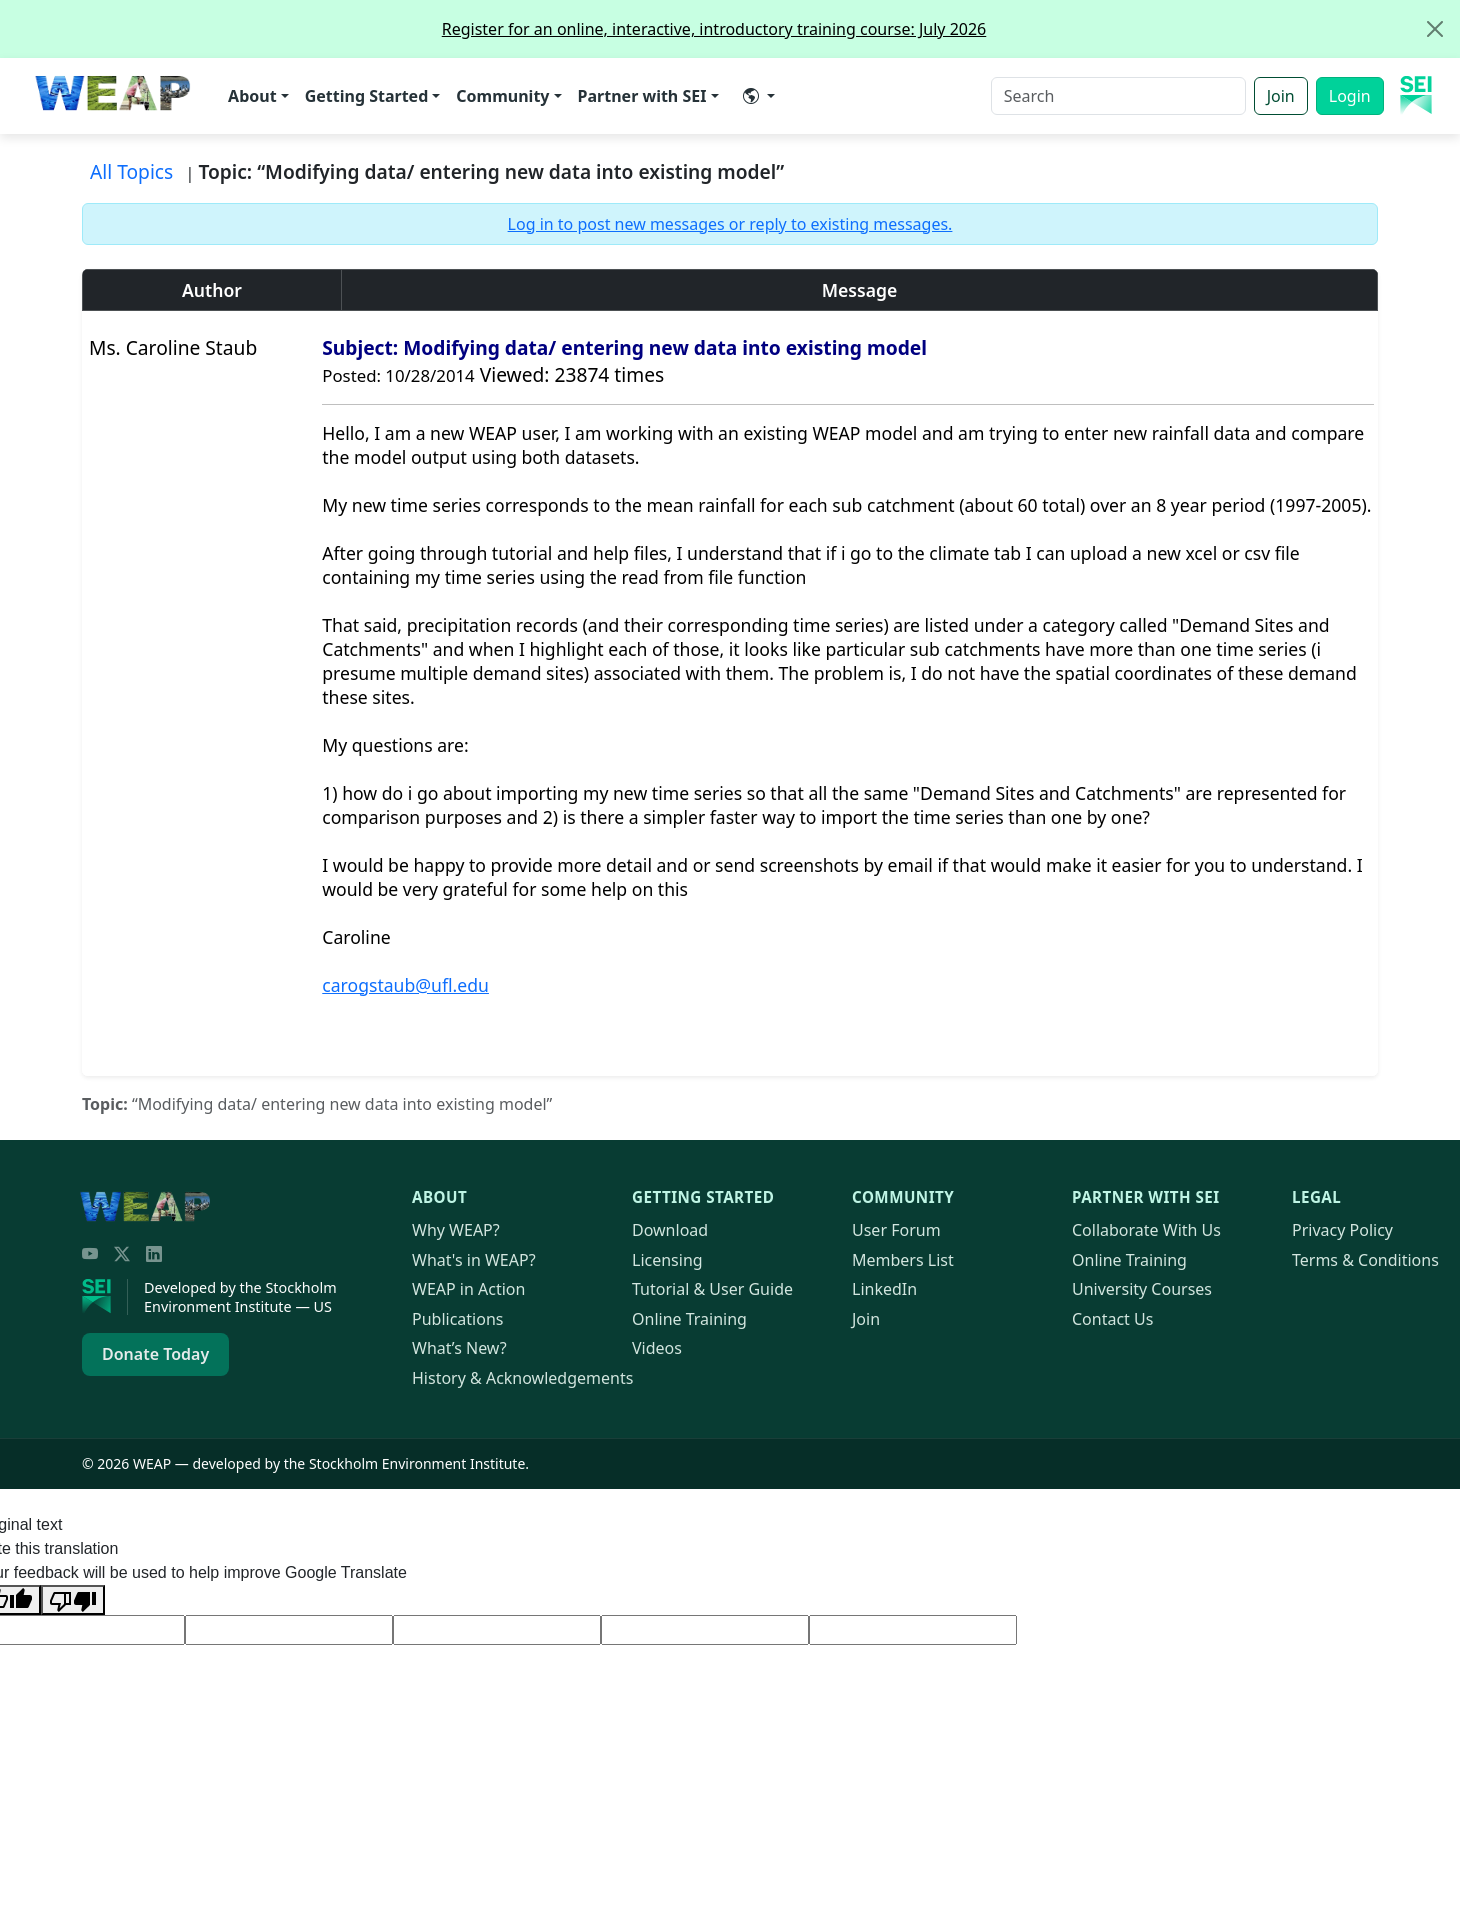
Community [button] (502, 96)
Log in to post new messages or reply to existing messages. (730, 224)
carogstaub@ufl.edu (405, 985)
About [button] (252, 96)
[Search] (1118, 96)
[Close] (1435, 29)
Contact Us (1112, 1319)
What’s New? (459, 1348)
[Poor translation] (73, 1600)
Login (1350, 96)
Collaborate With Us (1146, 1230)
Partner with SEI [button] (642, 96)
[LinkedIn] (154, 1254)
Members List (903, 1260)
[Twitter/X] (122, 1254)
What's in (474, 1260)
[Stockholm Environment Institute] (105, 1297)
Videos (657, 1348)
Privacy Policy (1342, 1230)
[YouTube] (90, 1254)
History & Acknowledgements (522, 1378)
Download (670, 1230)
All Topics (131, 171)
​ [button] (751, 96)
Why (456, 1230)
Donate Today (155, 1354)
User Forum (896, 1230)
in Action (468, 1289)
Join (1281, 96)
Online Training (689, 1319)
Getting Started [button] (367, 96)
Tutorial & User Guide (712, 1289)
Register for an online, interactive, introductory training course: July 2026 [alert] (950, 29)
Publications (457, 1319)
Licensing (667, 1260)
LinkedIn (884, 1289)
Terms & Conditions (1365, 1260)
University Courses (1142, 1289)
